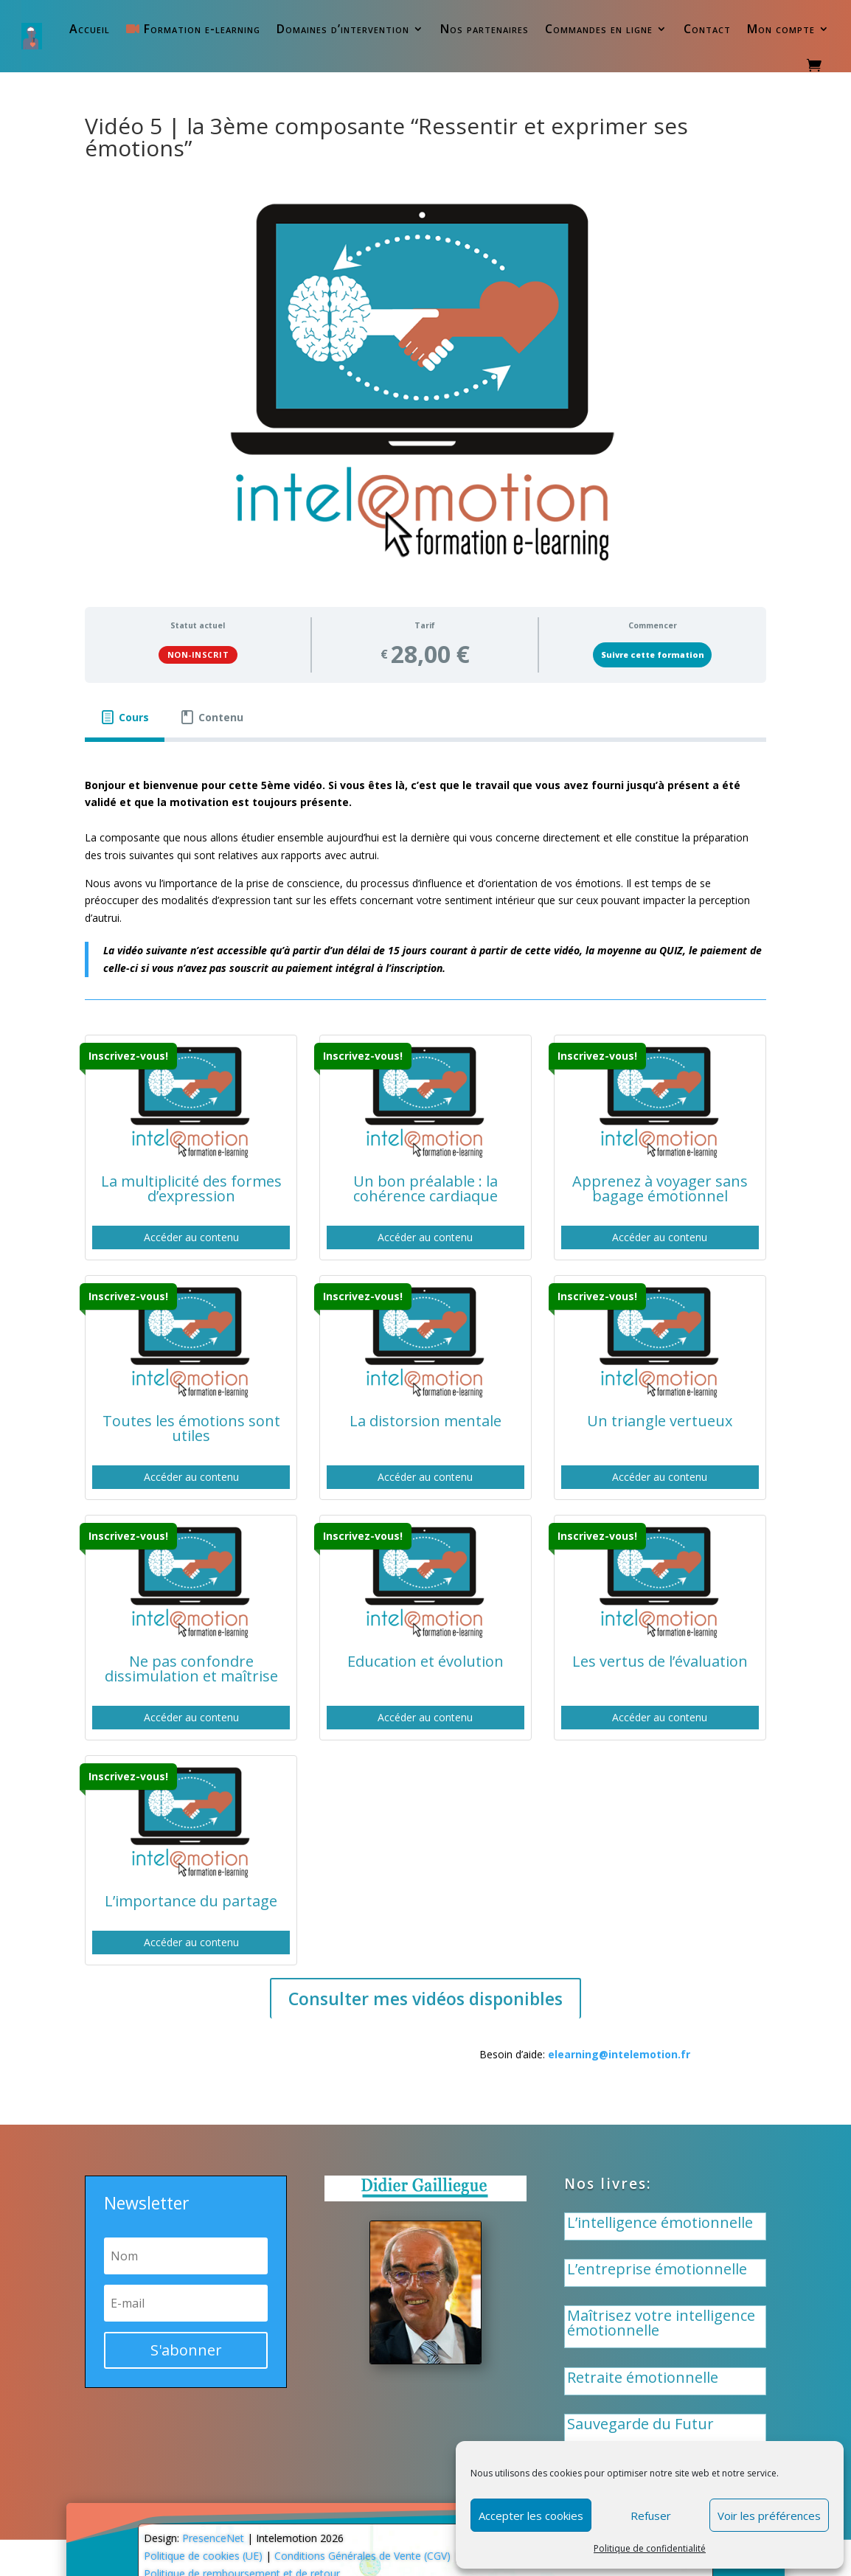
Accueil (89, 29)
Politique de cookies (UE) (203, 2556)
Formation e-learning (193, 29)
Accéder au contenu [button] (191, 1237)
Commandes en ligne (599, 29)
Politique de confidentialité (650, 2548)
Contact (707, 29)
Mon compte (781, 29)
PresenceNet (213, 2538)
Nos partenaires (484, 29)
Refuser (651, 2515)
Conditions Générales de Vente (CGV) (362, 2556)
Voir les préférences (769, 2515)
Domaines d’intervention (343, 29)
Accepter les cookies (531, 2515)
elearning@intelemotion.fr (619, 2054)
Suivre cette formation (652, 655)
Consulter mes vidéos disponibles (425, 1998)
